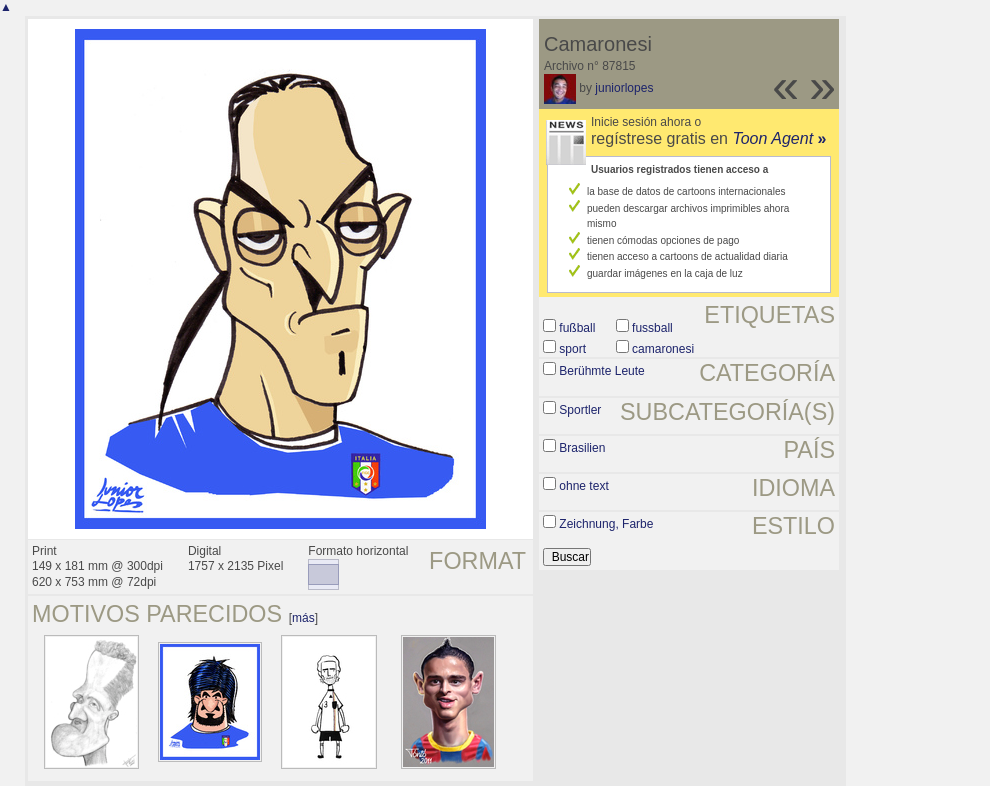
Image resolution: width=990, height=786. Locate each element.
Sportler (580, 410)
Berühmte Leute (601, 371)
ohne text (583, 486)
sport (572, 349)
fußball (577, 328)
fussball (652, 328)
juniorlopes (624, 88)
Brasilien (582, 448)
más (303, 618)
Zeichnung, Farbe (606, 524)
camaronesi (663, 349)
